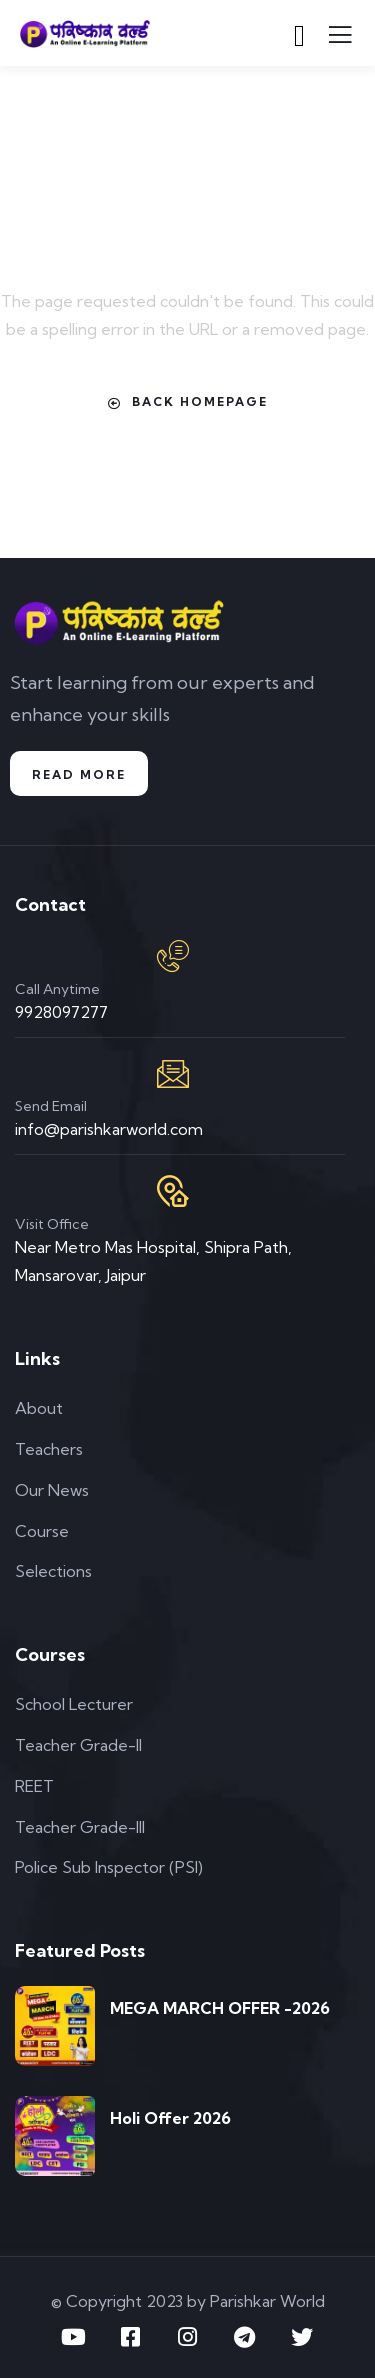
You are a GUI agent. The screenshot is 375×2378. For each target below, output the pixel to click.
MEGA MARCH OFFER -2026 (220, 2008)
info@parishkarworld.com (109, 1129)
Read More (79, 774)
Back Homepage (188, 402)
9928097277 (61, 1012)
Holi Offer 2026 (170, 2118)
